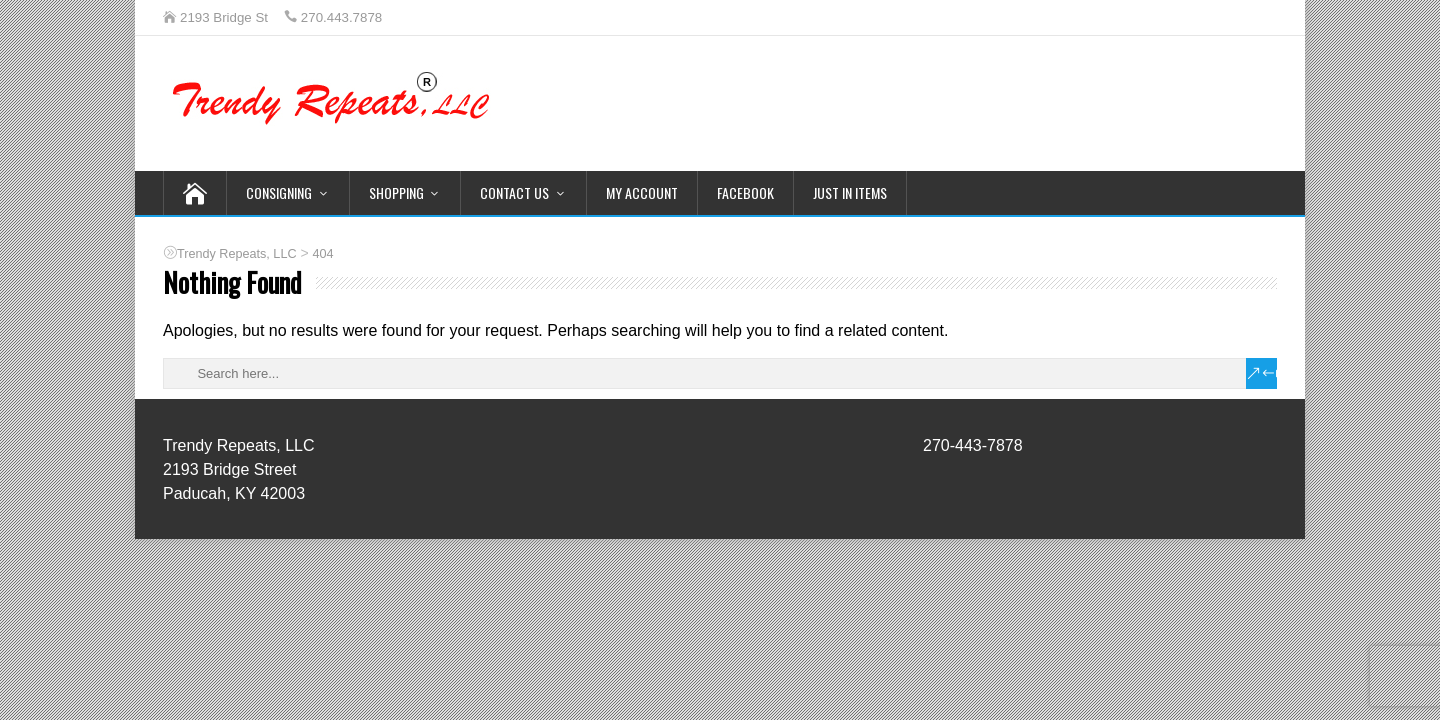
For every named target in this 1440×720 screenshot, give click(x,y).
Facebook (745, 192)
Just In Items (850, 192)
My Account (642, 192)
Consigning (279, 192)
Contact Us (514, 192)
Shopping (396, 192)
